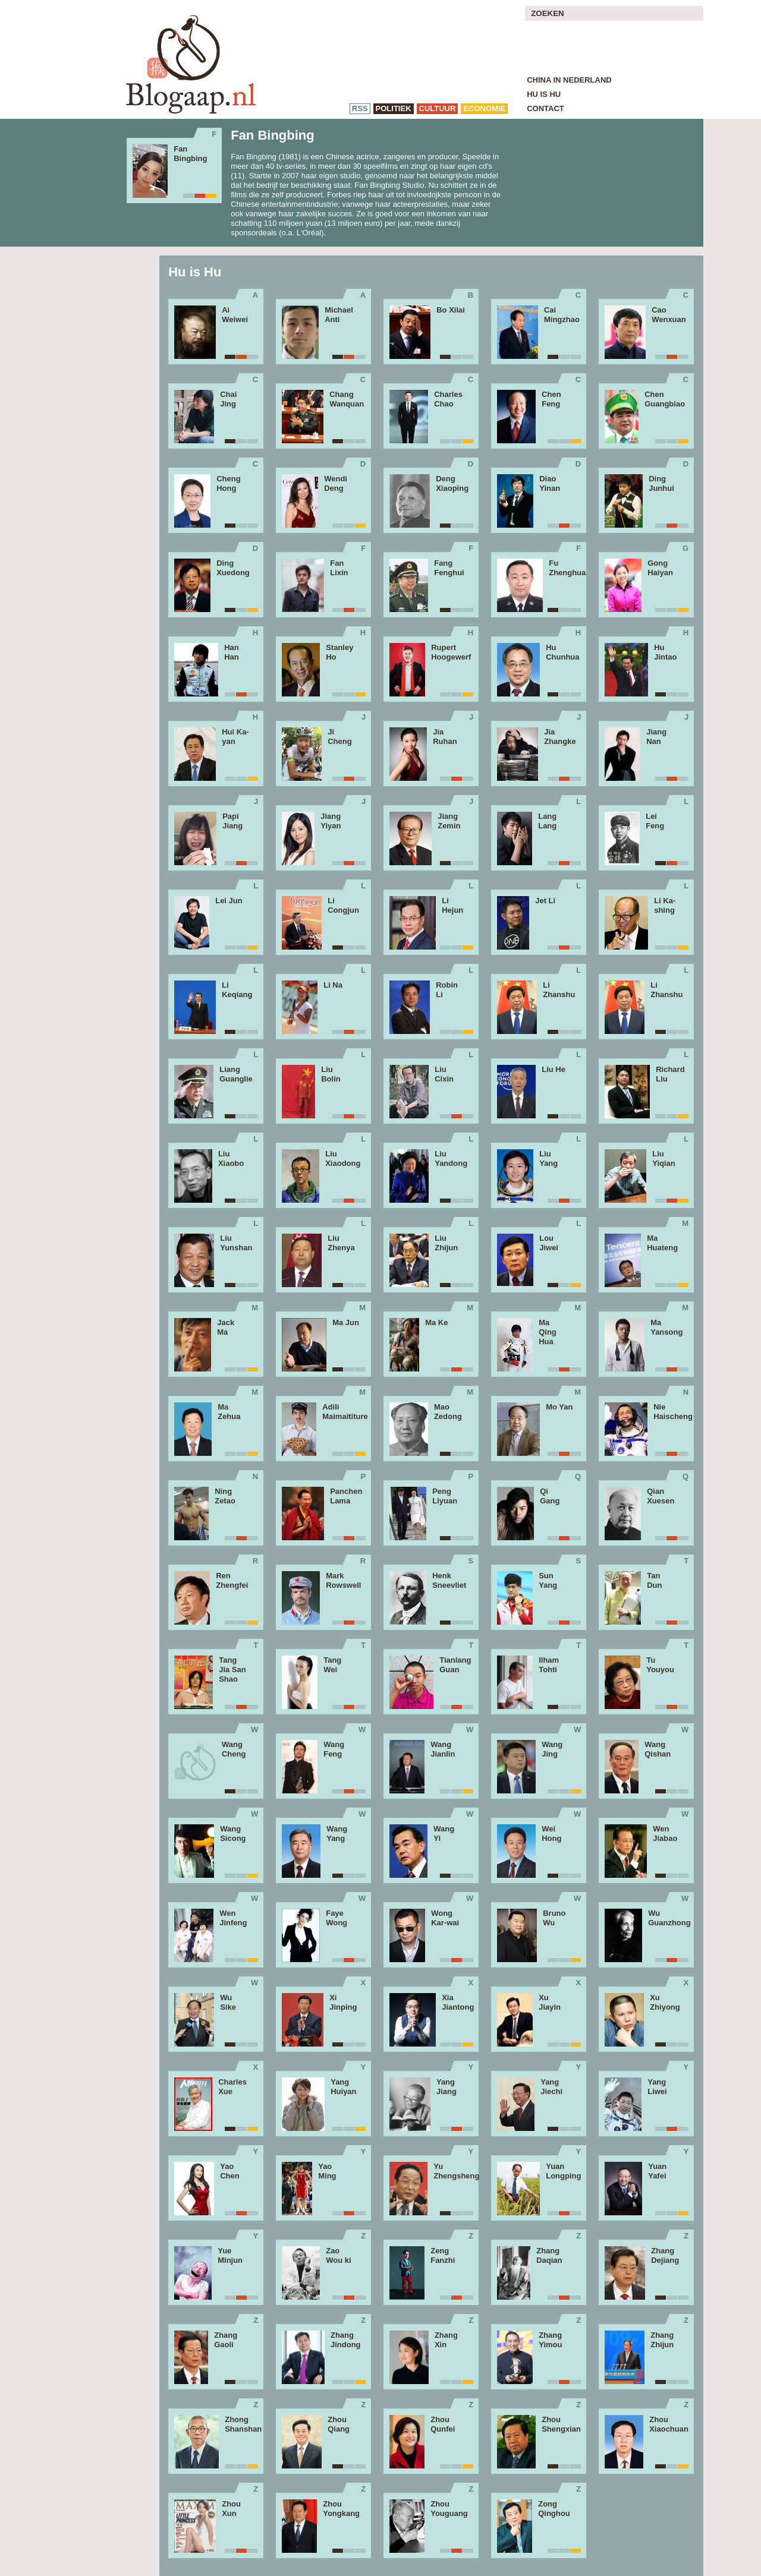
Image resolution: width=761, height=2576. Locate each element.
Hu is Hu (544, 94)
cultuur (437, 108)
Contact (545, 108)
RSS (360, 108)
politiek (393, 108)
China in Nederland (569, 79)
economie (484, 108)
